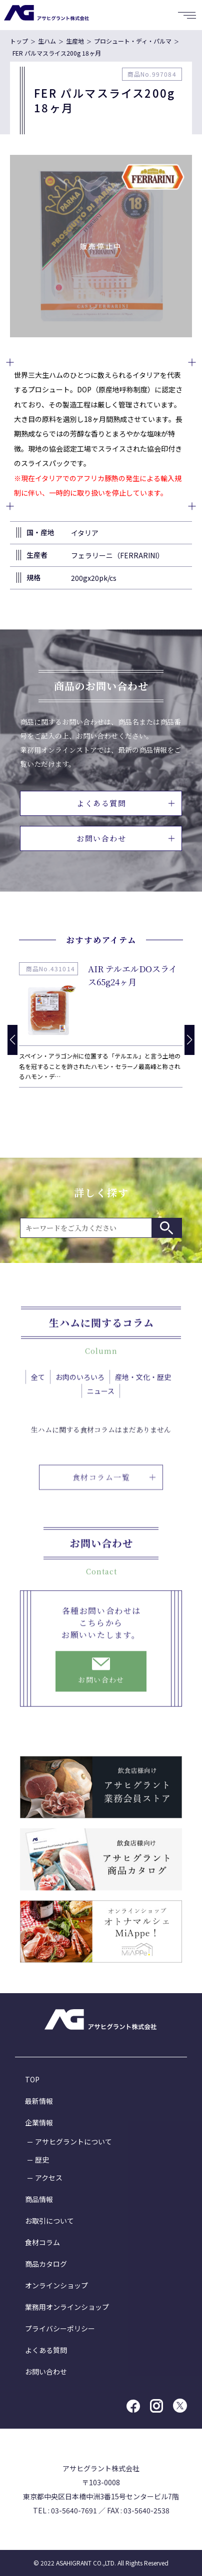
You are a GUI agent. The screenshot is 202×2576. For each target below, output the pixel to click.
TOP (32, 2079)
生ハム (47, 41)
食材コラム (42, 2242)
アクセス (48, 2178)
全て (38, 1390)
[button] (189, 1040)
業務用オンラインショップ (67, 2307)
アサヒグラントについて (73, 2141)
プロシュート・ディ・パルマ (133, 41)
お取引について (49, 2221)
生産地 (75, 41)
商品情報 (39, 2199)
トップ (19, 41)
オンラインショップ (56, 2285)
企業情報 (39, 2122)
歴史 (42, 2160)
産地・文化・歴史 (143, 1390)
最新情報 (39, 2101)
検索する (167, 1227)
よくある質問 (125, 803)
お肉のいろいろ (80, 1390)
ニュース (100, 1404)
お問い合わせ (125, 838)
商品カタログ (46, 2264)
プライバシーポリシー (60, 2328)
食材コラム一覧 (114, 1502)
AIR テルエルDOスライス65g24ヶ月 (132, 975)
